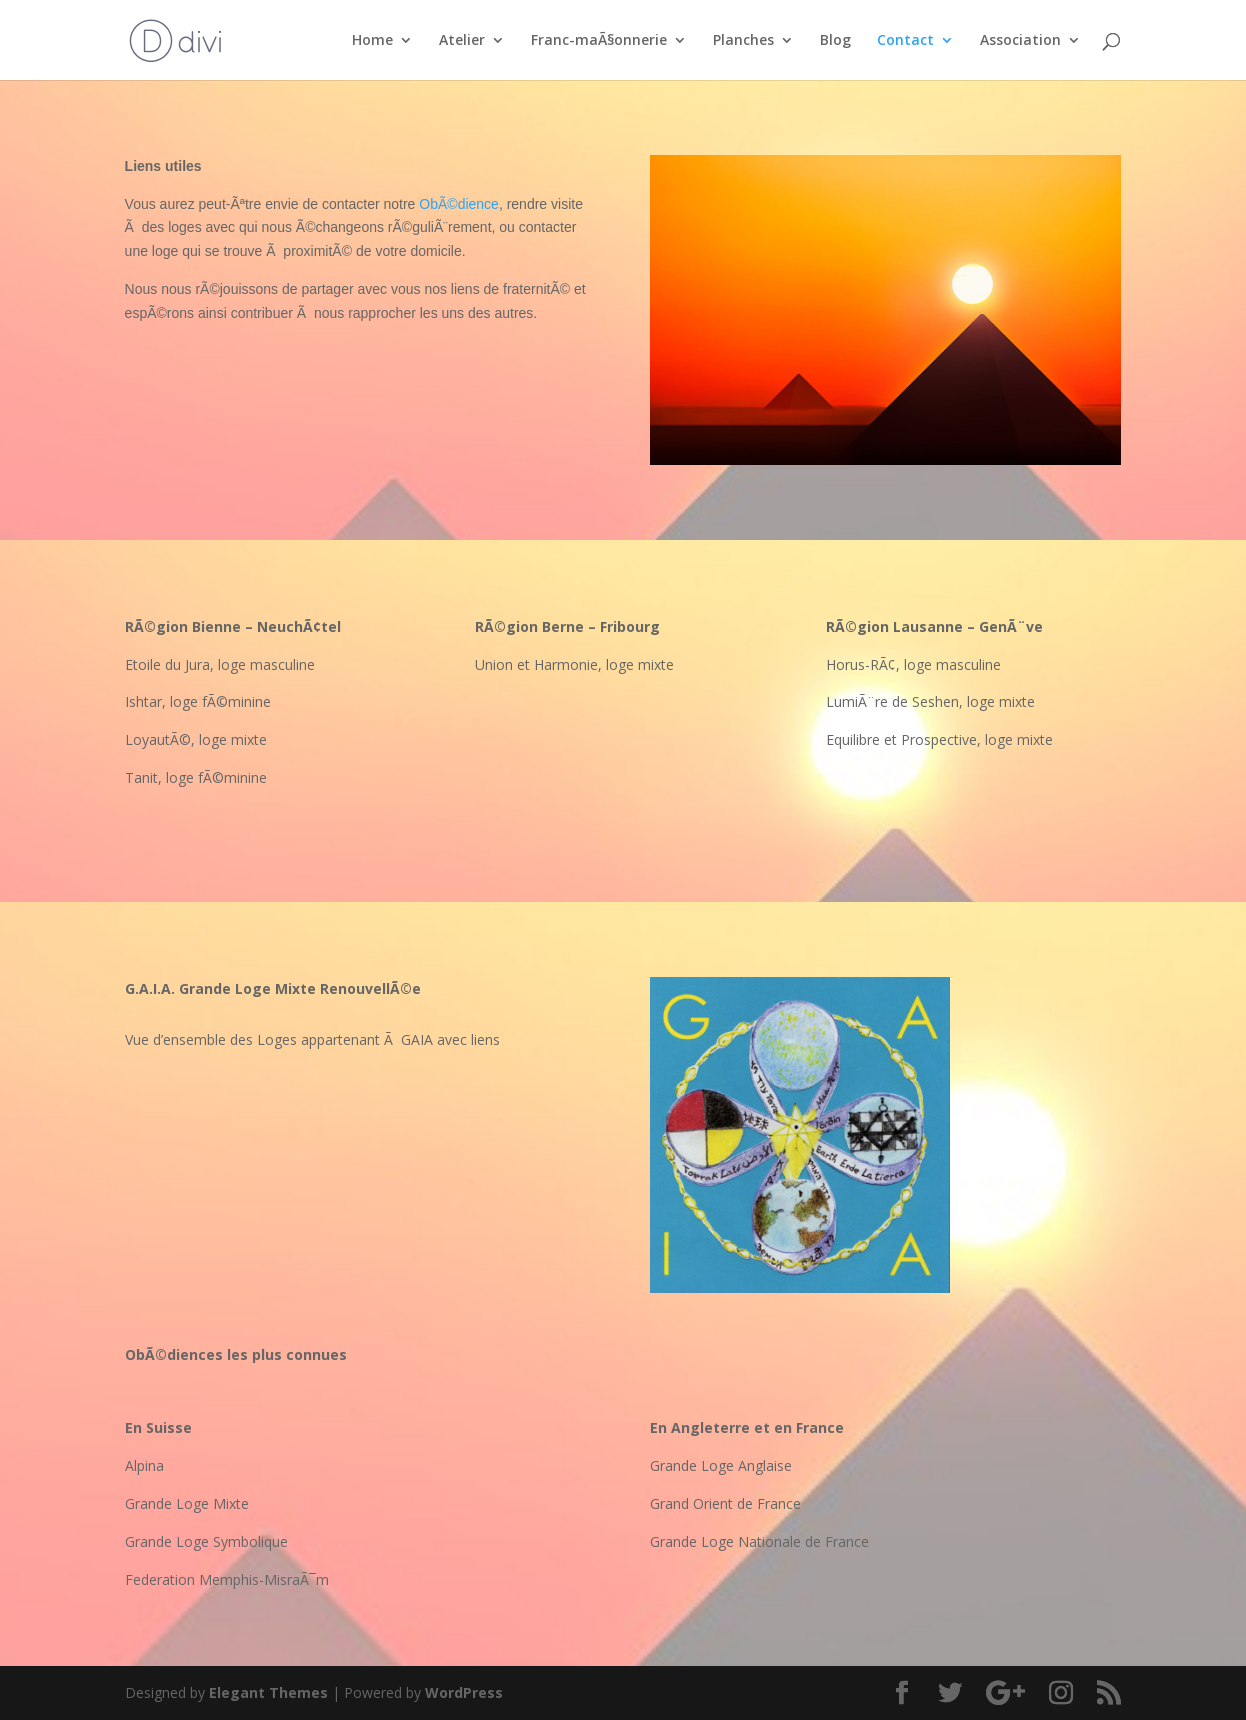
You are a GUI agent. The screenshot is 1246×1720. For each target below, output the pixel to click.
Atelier (462, 41)
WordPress (464, 1692)
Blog (835, 41)
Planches (743, 41)
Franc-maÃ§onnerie (599, 41)
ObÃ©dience (459, 204)
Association (1020, 41)
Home (372, 41)
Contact (905, 41)
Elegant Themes (268, 1692)
